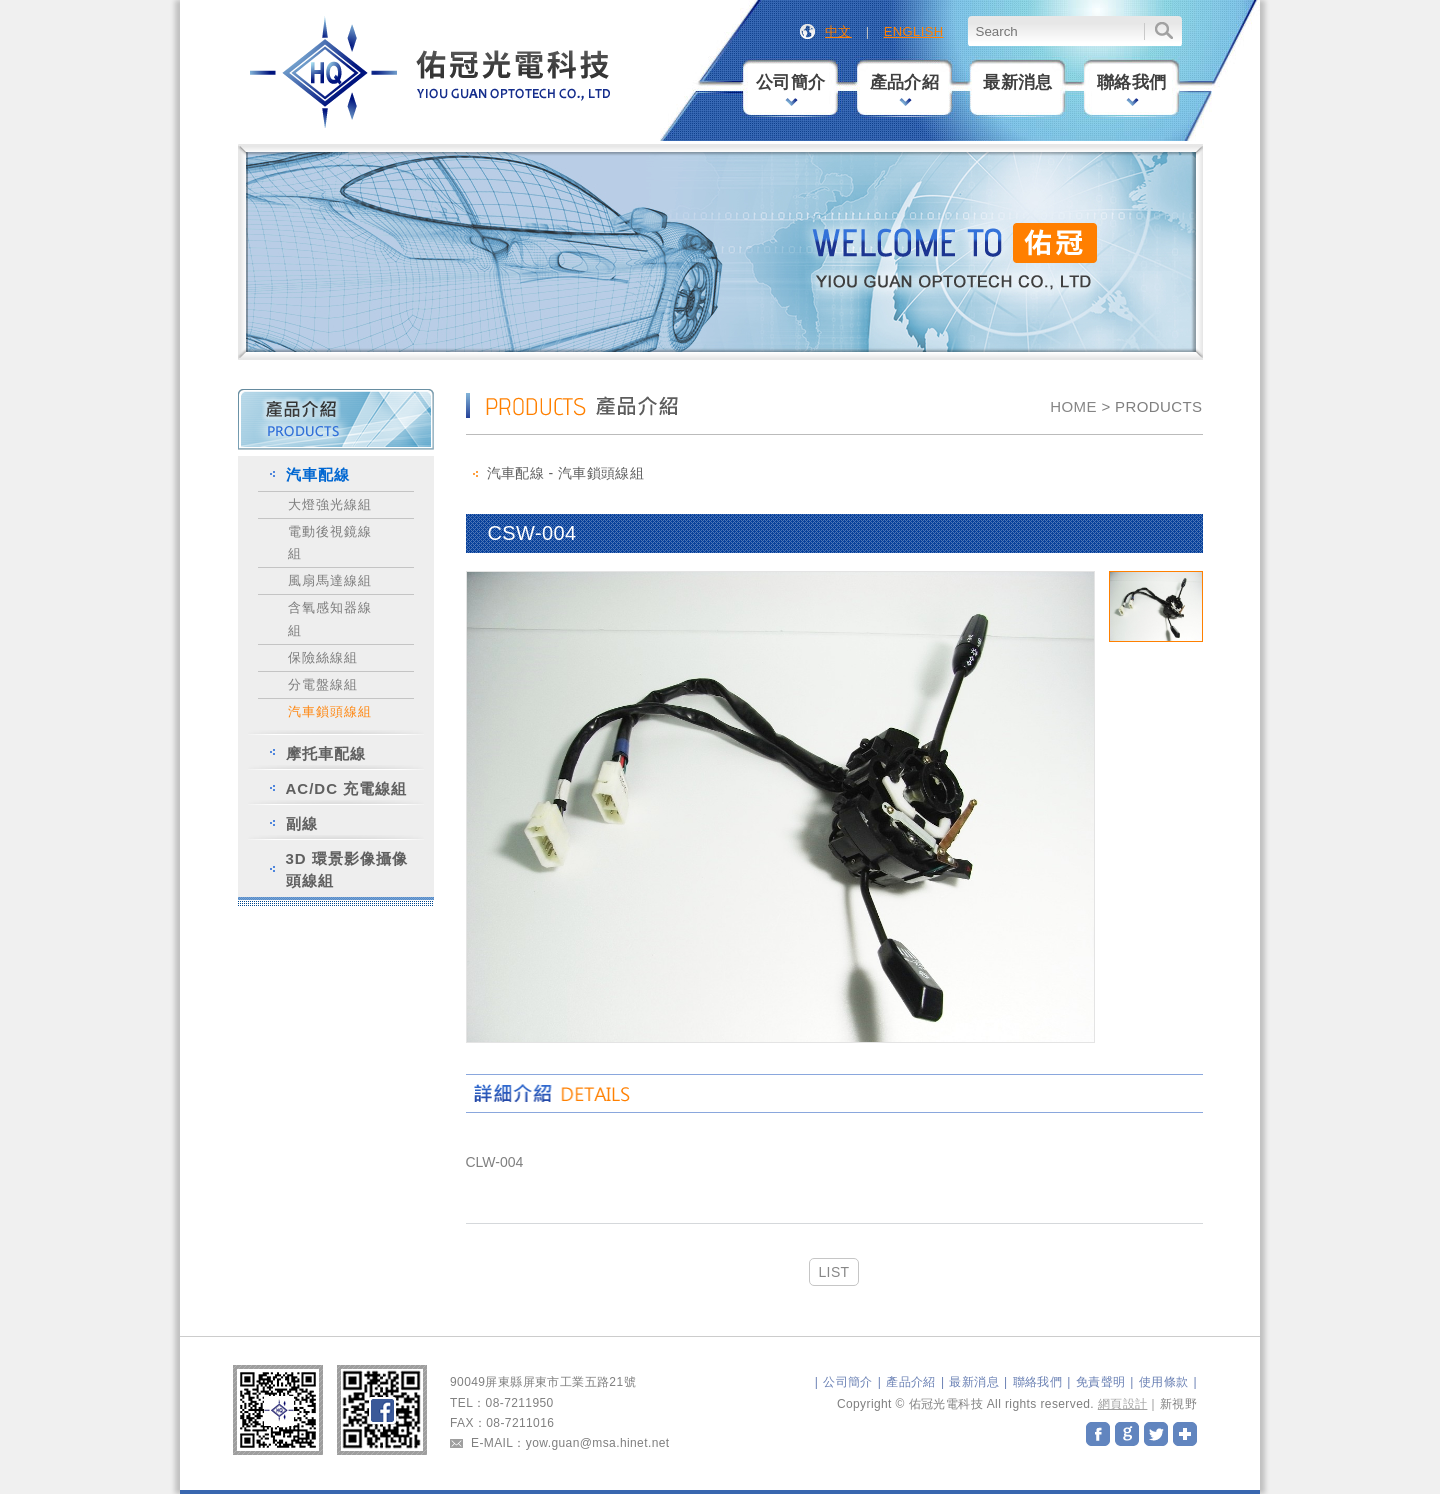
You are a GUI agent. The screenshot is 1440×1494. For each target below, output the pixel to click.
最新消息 (1018, 82)
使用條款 (1164, 1382)
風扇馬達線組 (330, 580)
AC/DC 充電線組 (347, 788)
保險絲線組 (323, 657)
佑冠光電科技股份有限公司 (432, 73)
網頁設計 (1123, 1404)
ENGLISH (914, 31)
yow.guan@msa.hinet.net (598, 1443)
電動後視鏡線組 (330, 542)
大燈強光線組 (330, 504)
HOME (1073, 406)
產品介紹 (905, 89)
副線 (302, 823)
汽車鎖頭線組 (330, 711)
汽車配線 (318, 474)
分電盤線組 (323, 684)
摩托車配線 (326, 753)
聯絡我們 (1132, 89)
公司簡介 (791, 89)
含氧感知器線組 (330, 618)
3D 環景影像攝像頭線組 (347, 869)
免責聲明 (1101, 1382)
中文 (838, 31)
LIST (833, 1272)
